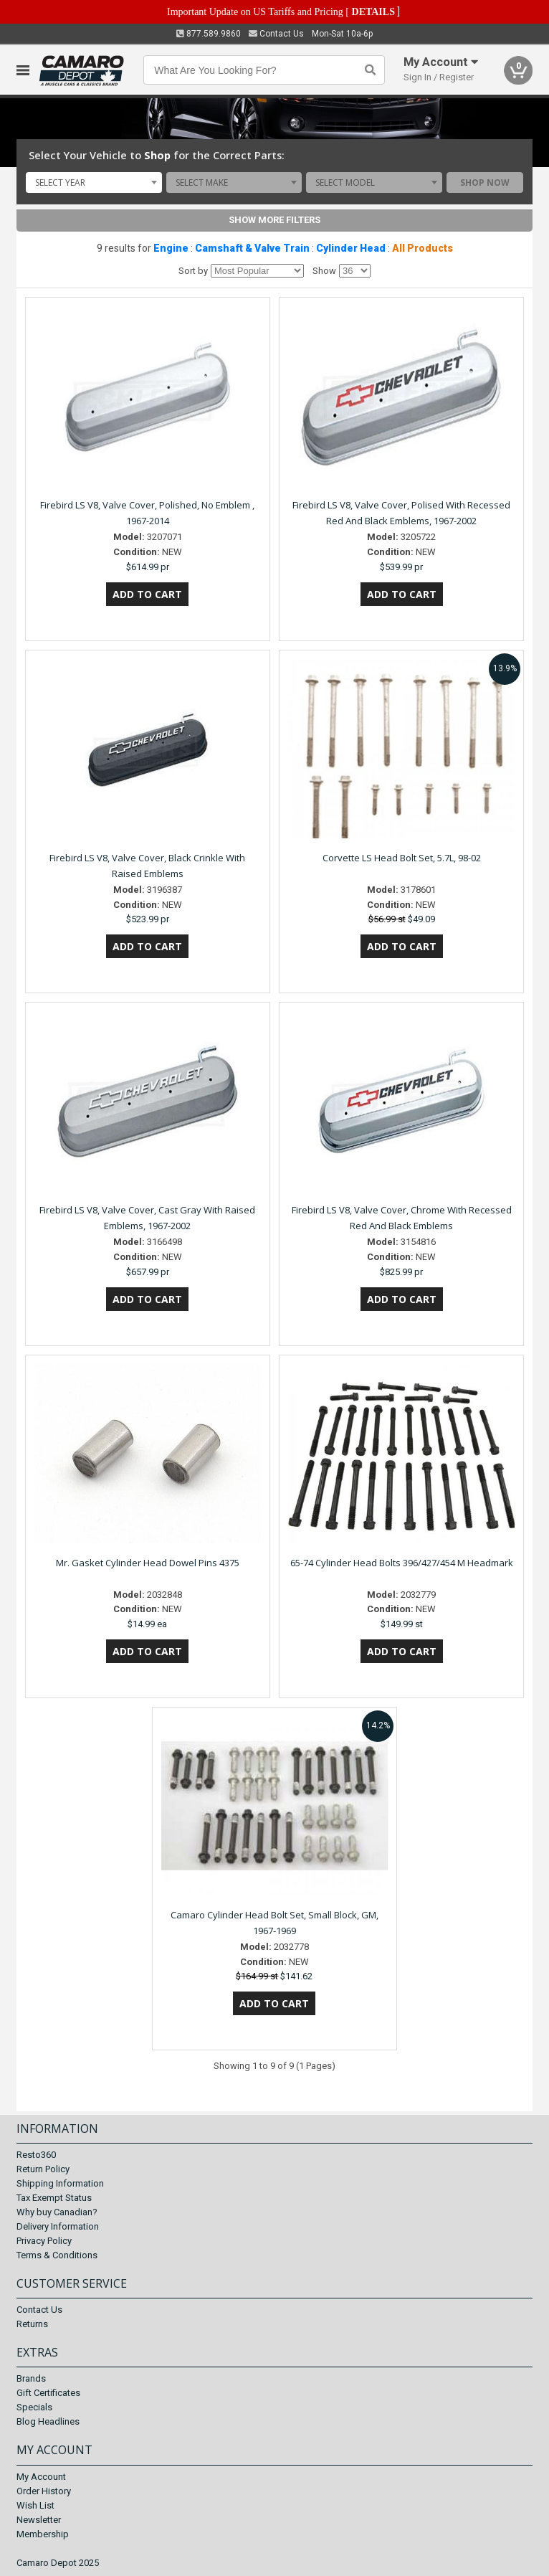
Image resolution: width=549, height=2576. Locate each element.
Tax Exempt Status (54, 2197)
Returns (32, 2324)
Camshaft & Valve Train (252, 248)
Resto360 (36, 2154)
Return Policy (43, 2169)
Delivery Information (57, 2226)
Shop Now (485, 182)
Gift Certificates (48, 2392)
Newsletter (38, 2519)
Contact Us (276, 34)
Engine (170, 248)
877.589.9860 (208, 34)
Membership (42, 2534)
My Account (41, 2476)
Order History (43, 2491)
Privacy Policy (44, 2240)
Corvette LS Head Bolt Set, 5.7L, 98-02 (402, 857)
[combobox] (94, 182)
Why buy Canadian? (56, 2212)
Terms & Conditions (56, 2255)
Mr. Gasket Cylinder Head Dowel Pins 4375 (147, 1562)
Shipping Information (60, 2183)
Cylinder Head (351, 248)
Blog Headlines (48, 2421)
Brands (31, 2378)
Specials (34, 2407)
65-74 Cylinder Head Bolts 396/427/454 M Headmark (401, 1562)
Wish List (35, 2505)
